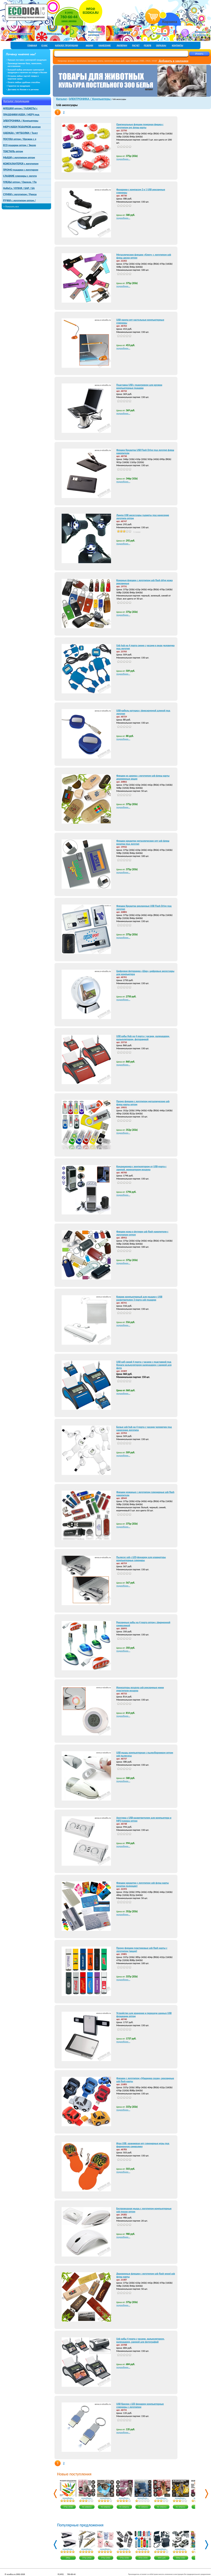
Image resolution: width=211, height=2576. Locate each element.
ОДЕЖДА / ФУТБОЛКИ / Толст (20, 133)
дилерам (122, 45)
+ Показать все (11, 206)
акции (89, 45)
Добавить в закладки (173, 61)
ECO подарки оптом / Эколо (19, 145)
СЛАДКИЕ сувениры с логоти (20, 175)
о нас (44, 45)
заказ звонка (68, 21)
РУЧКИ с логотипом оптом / (19, 200)
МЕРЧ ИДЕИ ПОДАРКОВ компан (22, 126)
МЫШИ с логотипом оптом (19, 157)
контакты (177, 45)
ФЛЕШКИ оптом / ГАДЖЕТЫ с (20, 108)
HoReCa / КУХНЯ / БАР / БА (19, 188)
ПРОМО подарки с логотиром (20, 169)
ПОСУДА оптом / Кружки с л (19, 139)
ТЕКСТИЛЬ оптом (13, 151)
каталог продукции (66, 45)
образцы (161, 45)
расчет (136, 45)
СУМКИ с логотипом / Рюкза (20, 194)
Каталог (61, 99)
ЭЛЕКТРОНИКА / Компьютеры (20, 120)
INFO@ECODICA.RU (91, 10)
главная (32, 45)
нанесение (104, 45)
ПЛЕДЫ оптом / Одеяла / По (20, 182)
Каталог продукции (16, 101)
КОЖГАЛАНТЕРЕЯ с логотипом (20, 163)
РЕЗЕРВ (147, 45)
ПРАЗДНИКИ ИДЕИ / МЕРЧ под (21, 114)
